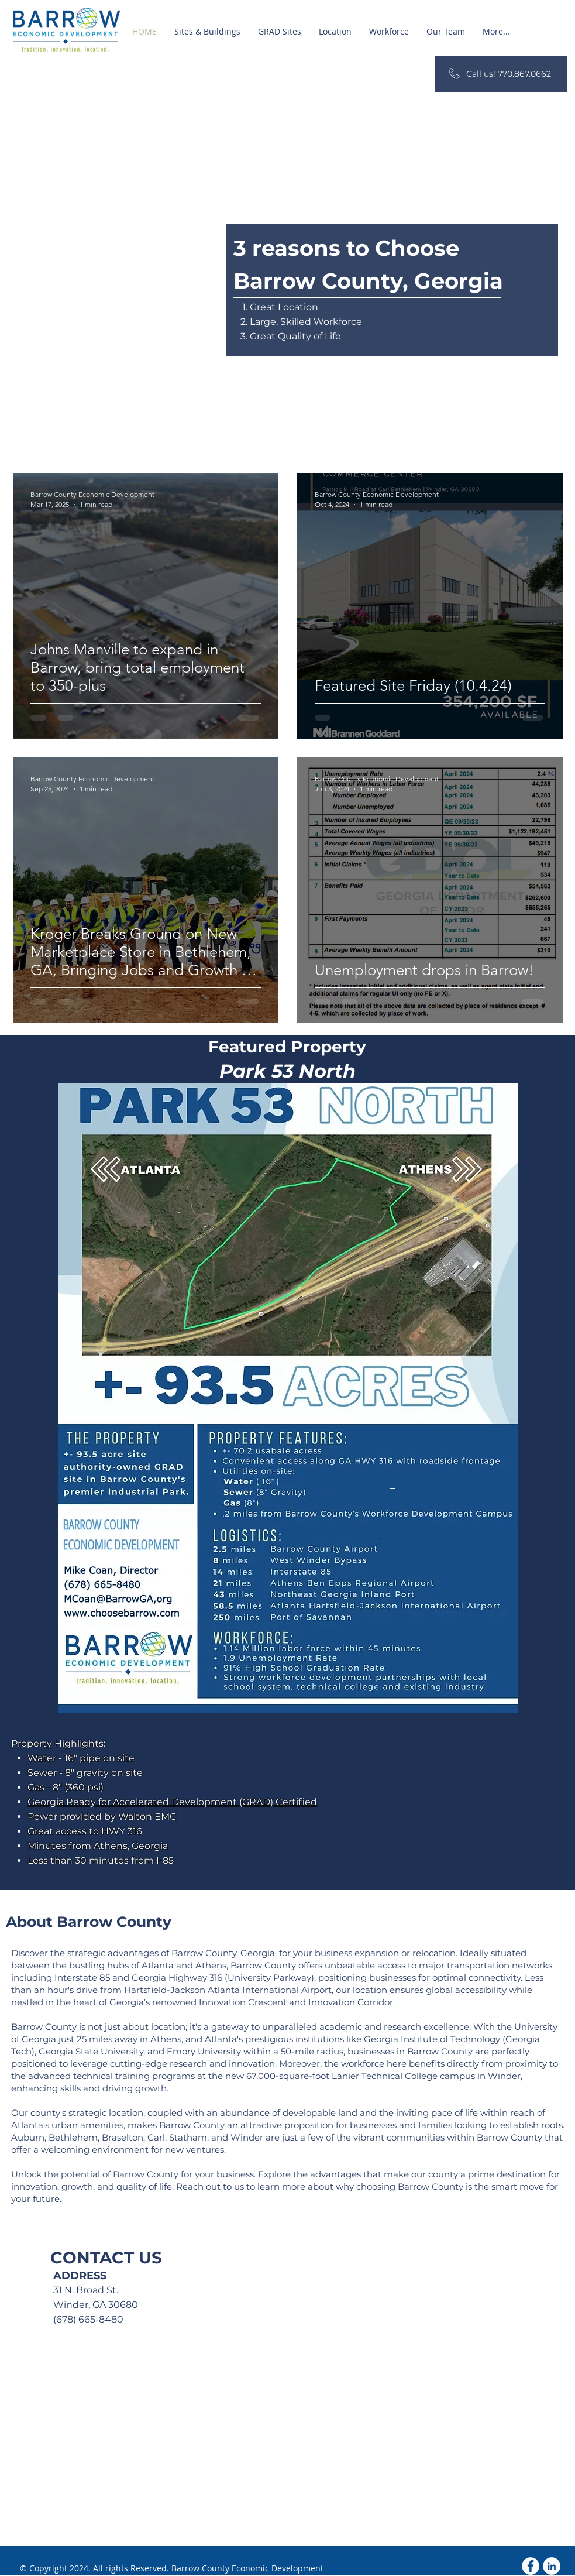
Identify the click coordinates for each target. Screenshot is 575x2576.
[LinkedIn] (551, 2566)
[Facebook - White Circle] (530, 2566)
